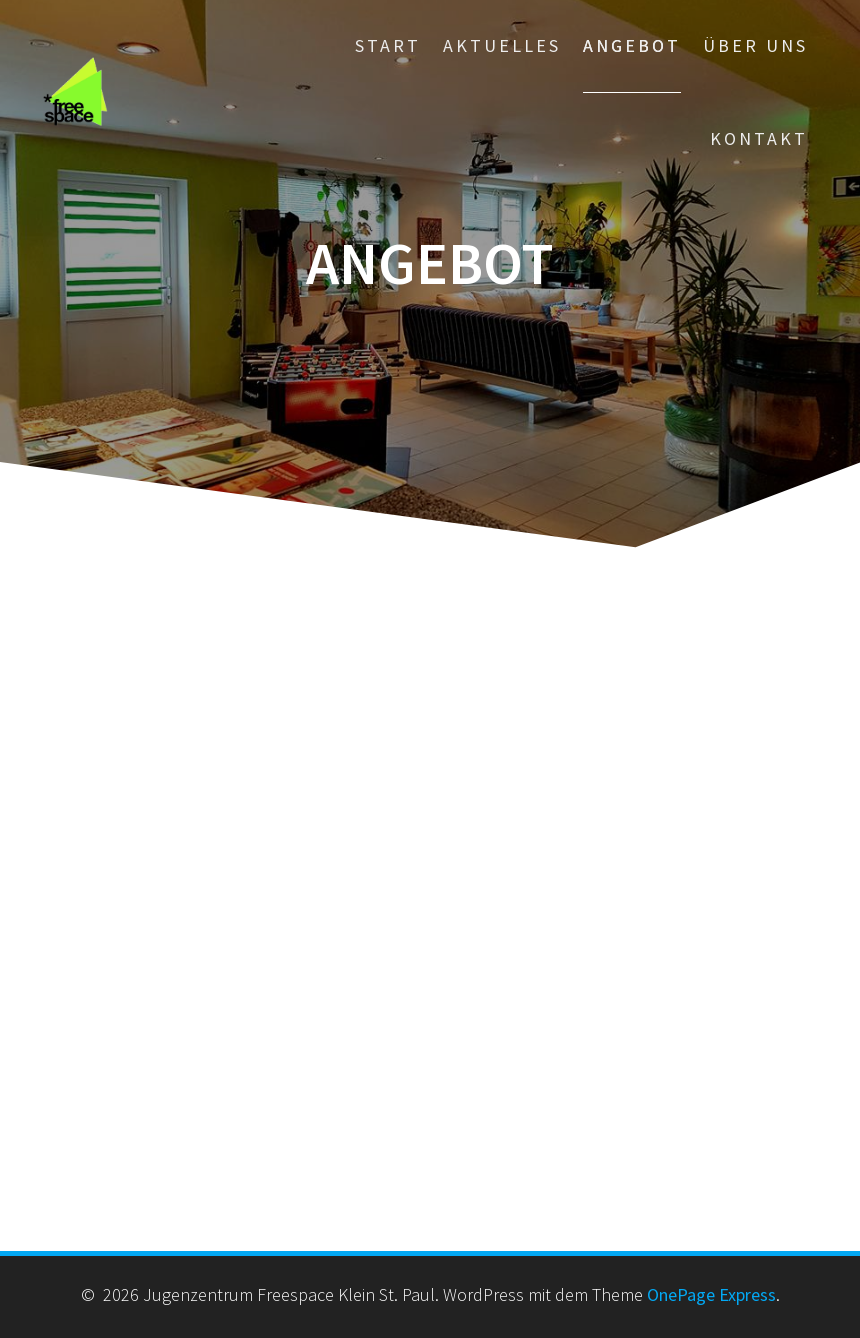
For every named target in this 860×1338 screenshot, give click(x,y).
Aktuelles (502, 45)
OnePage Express (711, 1294)
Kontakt (759, 138)
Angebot (632, 45)
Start (388, 45)
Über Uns (755, 45)
